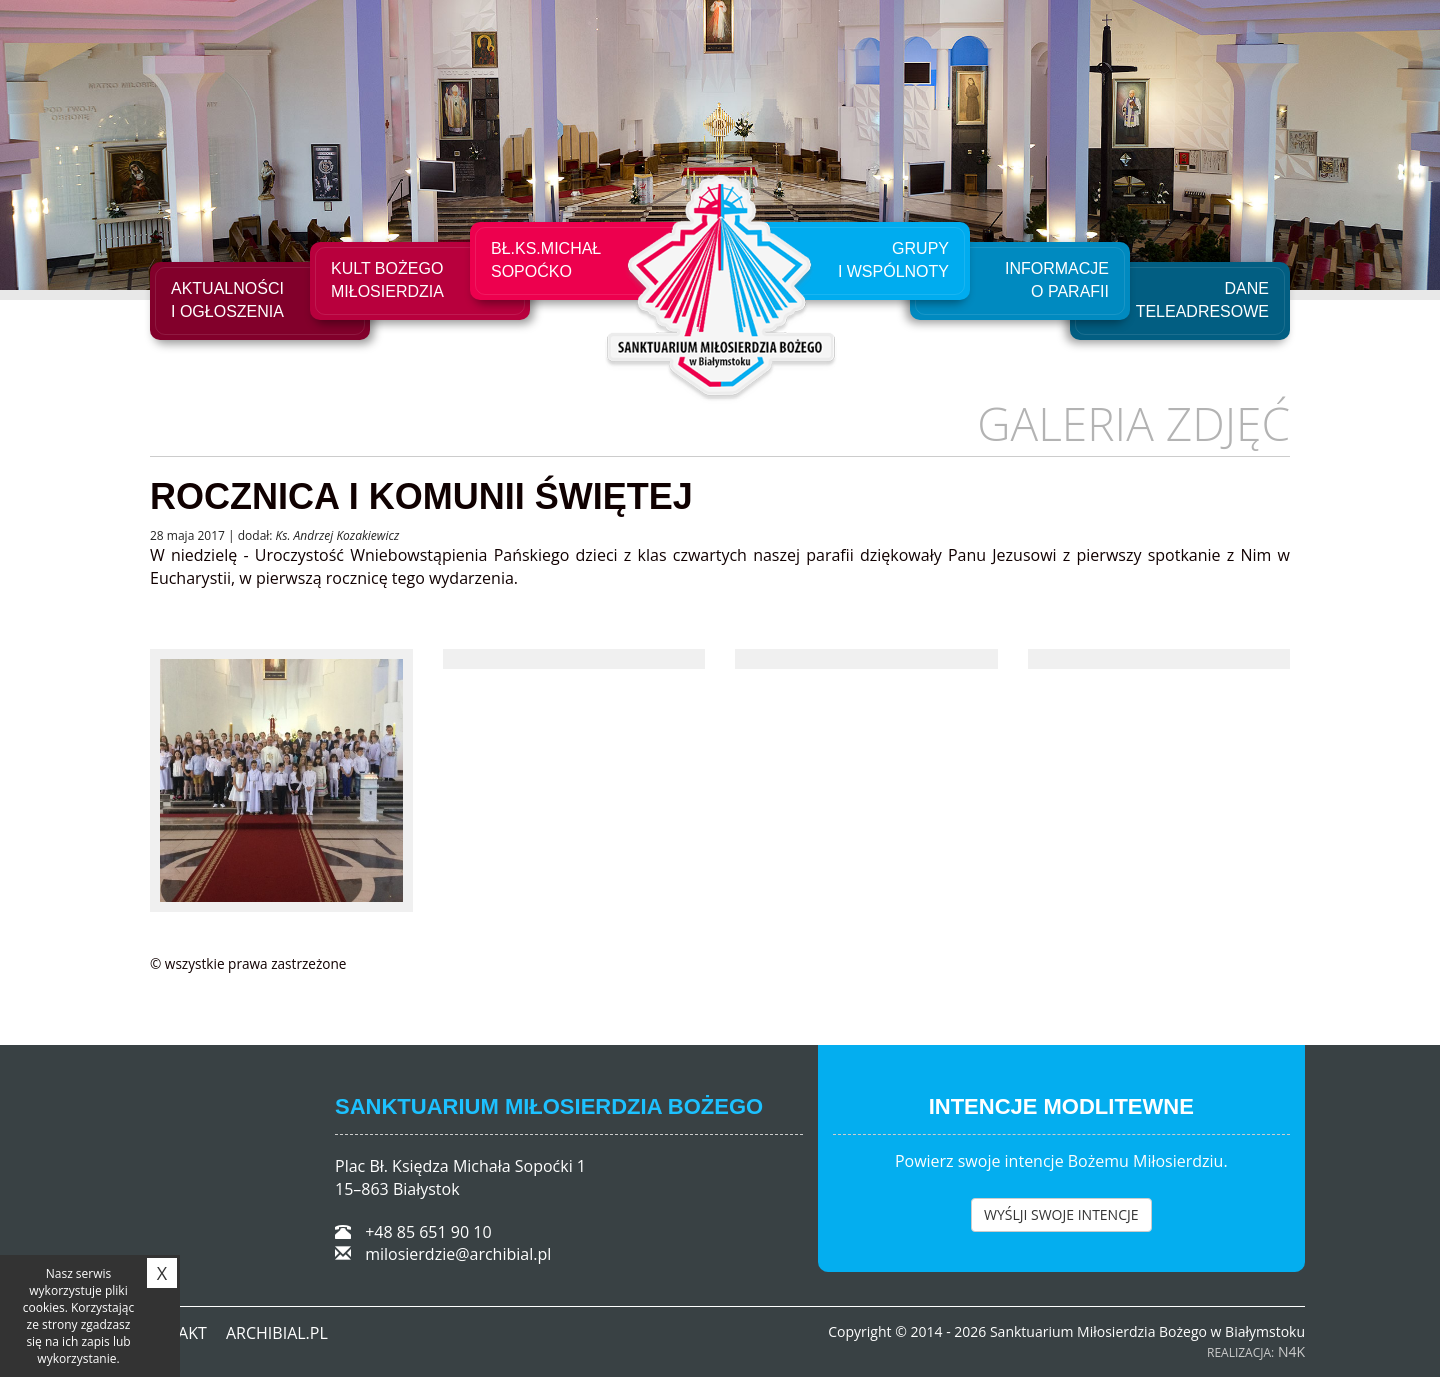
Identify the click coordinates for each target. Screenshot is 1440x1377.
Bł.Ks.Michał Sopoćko (546, 260)
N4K (1291, 1351)
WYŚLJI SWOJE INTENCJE (1061, 1214)
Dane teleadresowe (1202, 300)
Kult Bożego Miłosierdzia (387, 280)
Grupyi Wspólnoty (893, 260)
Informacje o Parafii (1057, 280)
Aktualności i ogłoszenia (227, 300)
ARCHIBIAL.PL (277, 1333)
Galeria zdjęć (1133, 423)
